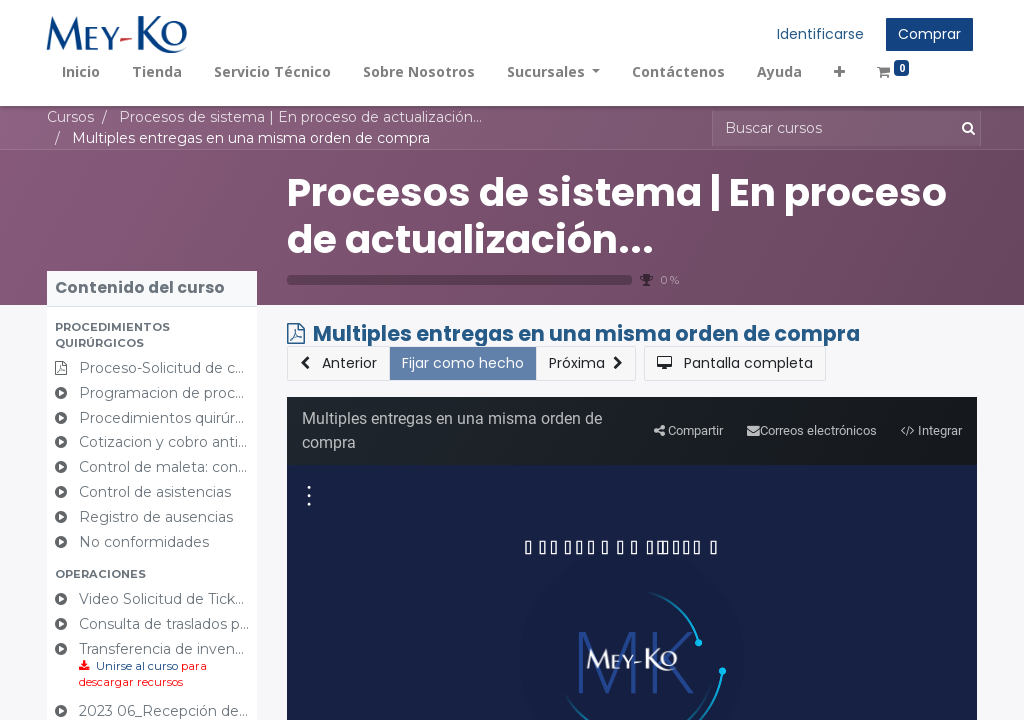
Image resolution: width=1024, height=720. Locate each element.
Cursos (70, 117)
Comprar (928, 34)
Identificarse (819, 34)
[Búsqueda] (964, 128)
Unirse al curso (137, 666)
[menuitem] (82, 71)
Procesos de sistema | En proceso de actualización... (617, 216)
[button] (841, 71)
